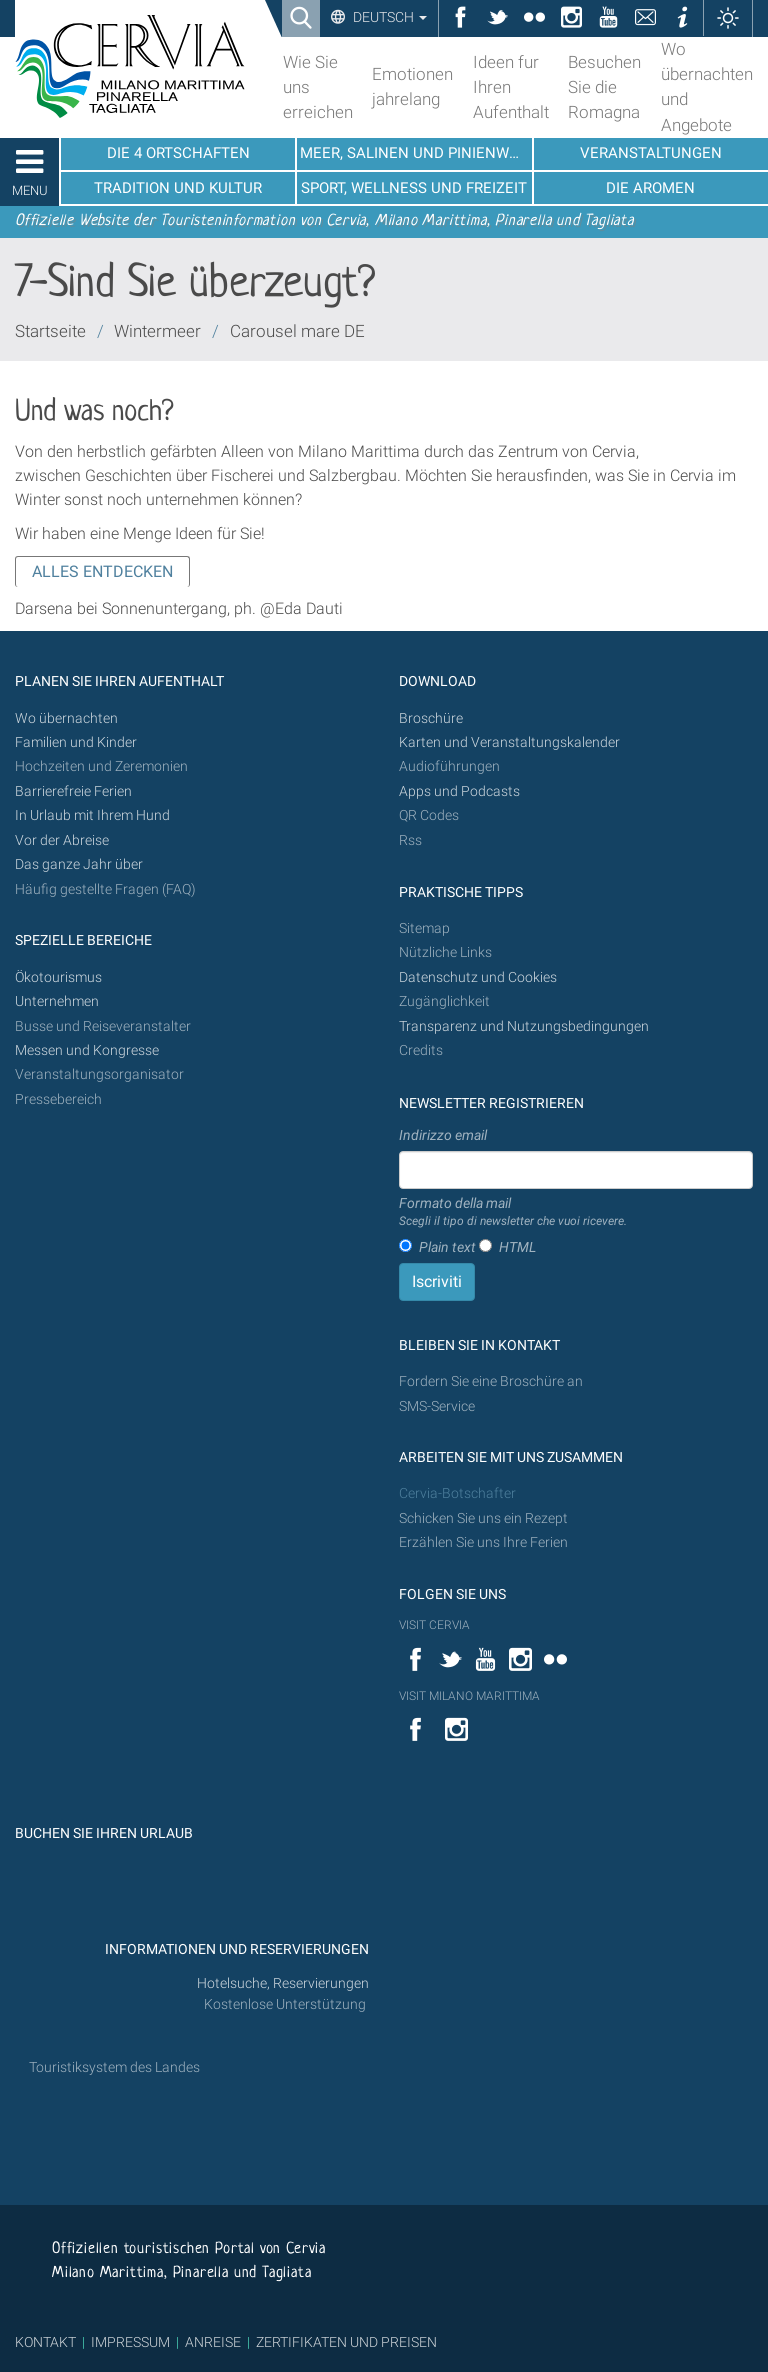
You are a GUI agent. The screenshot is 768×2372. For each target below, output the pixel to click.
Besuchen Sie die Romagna (604, 87)
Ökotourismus (58, 977)
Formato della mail (513, 1213)
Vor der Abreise (62, 840)
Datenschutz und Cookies (479, 977)
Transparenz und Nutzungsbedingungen (524, 1026)
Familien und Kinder (76, 742)
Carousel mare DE (297, 331)
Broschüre (431, 718)
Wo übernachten (66, 718)
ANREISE (213, 2342)
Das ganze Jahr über (79, 864)
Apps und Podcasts (459, 791)
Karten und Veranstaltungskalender (509, 742)
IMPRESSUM (130, 2342)
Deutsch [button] (388, 17)
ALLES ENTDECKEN (102, 571)
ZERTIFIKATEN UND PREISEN (346, 2342)
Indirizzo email (443, 1135)
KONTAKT (45, 2342)
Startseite (50, 331)
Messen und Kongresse (87, 1050)
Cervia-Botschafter (457, 1493)
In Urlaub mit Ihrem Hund (92, 815)
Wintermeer (157, 331)
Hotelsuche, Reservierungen (283, 1983)
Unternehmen (57, 1001)
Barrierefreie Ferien (75, 791)
